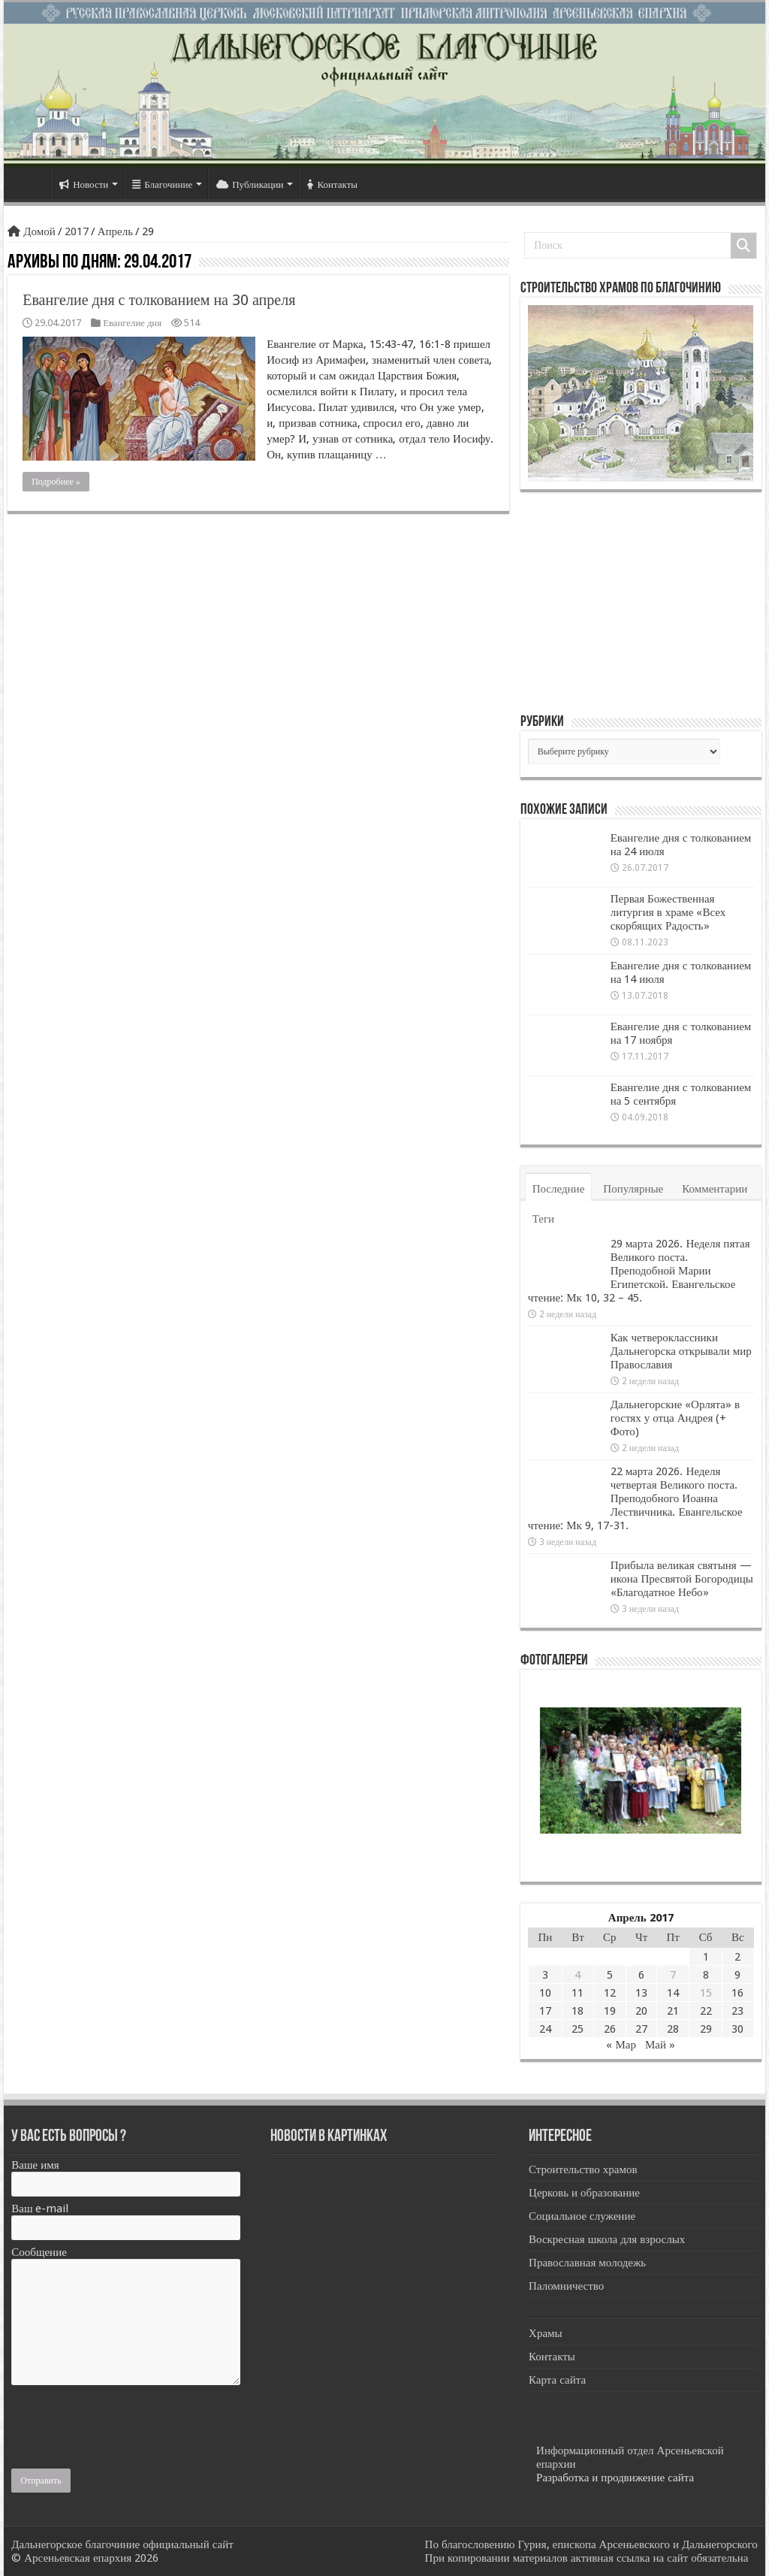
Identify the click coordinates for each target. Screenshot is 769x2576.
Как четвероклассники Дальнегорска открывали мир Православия (681, 1351)
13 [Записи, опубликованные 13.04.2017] (641, 1993)
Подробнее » (56, 481)
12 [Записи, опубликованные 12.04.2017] (610, 1993)
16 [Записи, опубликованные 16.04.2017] (737, 1993)
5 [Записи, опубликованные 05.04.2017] (610, 1975)
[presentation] (125, 2422)
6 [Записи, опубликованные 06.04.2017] (641, 1975)
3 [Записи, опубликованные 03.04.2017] (545, 1975)
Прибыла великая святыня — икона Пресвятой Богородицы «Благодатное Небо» (682, 1579)
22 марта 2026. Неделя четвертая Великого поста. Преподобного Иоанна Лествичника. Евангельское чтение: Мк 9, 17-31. (635, 1498)
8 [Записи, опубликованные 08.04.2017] (706, 1975)
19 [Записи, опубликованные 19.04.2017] (610, 2011)
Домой (31, 231)
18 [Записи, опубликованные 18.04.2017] (577, 2011)
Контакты (332, 184)
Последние (558, 1189)
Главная (30, 182)
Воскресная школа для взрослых (607, 2239)
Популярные (633, 1189)
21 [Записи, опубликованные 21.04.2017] (673, 2011)
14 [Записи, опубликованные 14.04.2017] (673, 1993)
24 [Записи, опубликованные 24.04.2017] (545, 2029)
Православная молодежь (587, 2262)
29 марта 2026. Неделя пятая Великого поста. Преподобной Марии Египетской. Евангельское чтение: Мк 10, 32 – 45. (639, 1271)
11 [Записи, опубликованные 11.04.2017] (577, 1993)
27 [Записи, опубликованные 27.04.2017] (641, 2029)
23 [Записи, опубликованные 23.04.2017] (737, 2011)
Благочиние (162, 184)
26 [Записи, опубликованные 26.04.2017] (610, 2029)
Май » (660, 2044)
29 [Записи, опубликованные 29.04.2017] (706, 2029)
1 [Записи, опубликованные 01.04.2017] (706, 1957)
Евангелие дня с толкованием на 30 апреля (159, 300)
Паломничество (566, 2286)
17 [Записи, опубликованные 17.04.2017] (545, 2011)
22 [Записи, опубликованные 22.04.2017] (706, 2011)
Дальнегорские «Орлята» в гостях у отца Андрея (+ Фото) (675, 1418)
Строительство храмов (583, 2169)
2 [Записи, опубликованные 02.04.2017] (737, 1957)
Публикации (249, 184)
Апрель (115, 231)
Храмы (545, 2333)
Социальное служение (582, 2216)
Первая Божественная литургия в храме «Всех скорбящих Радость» (668, 912)
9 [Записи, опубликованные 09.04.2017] (737, 1975)
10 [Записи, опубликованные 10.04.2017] (545, 1993)
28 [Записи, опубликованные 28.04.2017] (673, 2029)
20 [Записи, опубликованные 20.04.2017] (641, 2011)
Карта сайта (557, 2380)
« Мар (621, 2044)
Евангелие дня (132, 322)
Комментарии (714, 1189)
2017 (77, 231)
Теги (543, 1219)
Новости (83, 184)
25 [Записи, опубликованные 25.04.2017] (577, 2029)
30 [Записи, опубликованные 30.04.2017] (737, 2029)
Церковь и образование (584, 2193)
